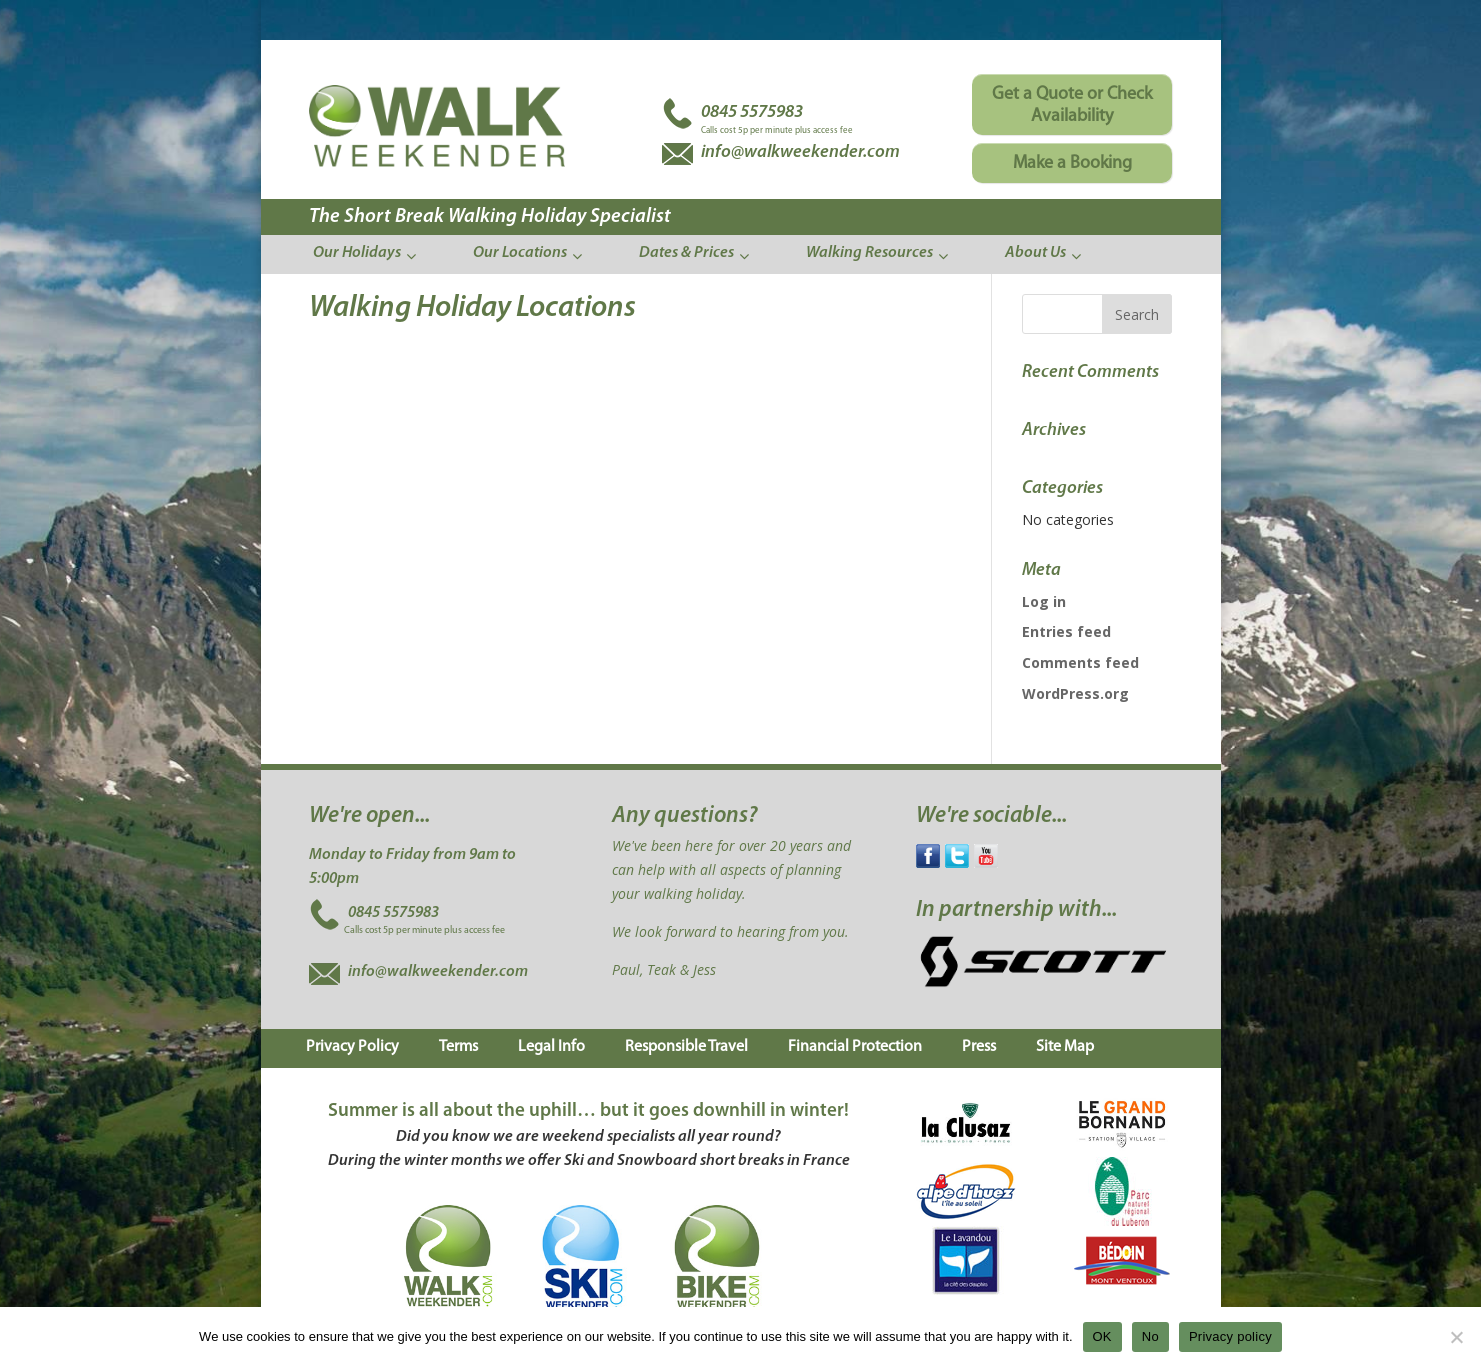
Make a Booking (1072, 163)
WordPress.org (1075, 693)
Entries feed (1066, 631)
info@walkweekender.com (438, 972)
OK (1102, 1336)
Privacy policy (1230, 1336)
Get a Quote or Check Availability (1072, 105)
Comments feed (1080, 662)
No (1150, 1336)
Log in (1044, 601)
